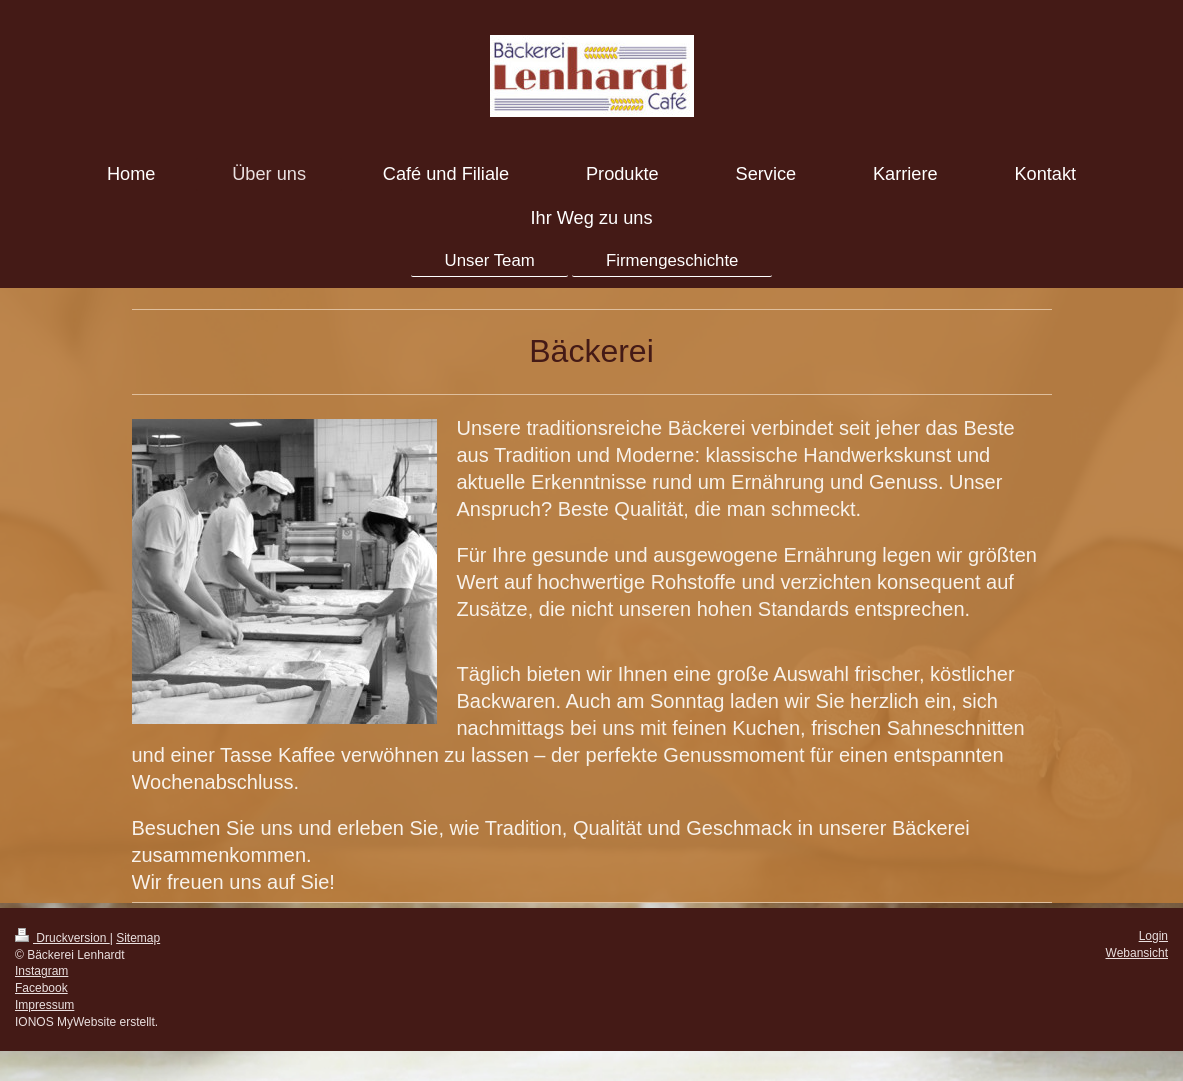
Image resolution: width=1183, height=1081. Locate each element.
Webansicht (1137, 953)
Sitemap (138, 938)
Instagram (41, 971)
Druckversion (62, 938)
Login (1153, 936)
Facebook (41, 988)
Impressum (44, 1005)
